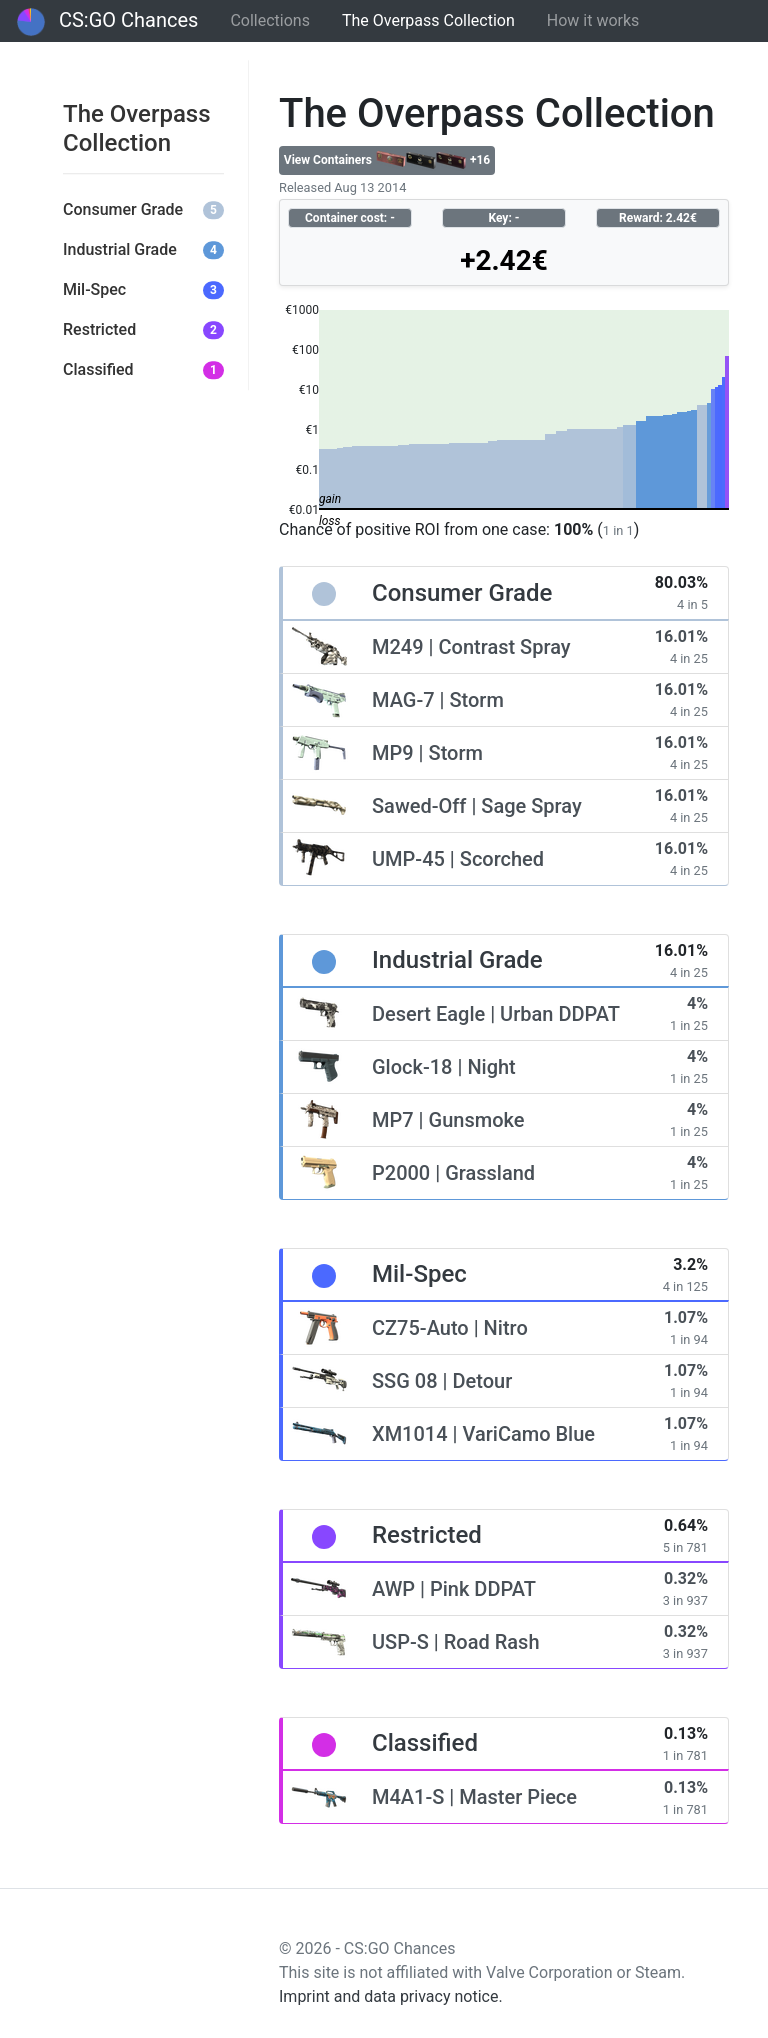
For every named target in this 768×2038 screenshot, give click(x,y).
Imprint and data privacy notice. (391, 1996)
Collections (270, 20)
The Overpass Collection (428, 20)
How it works (593, 20)
